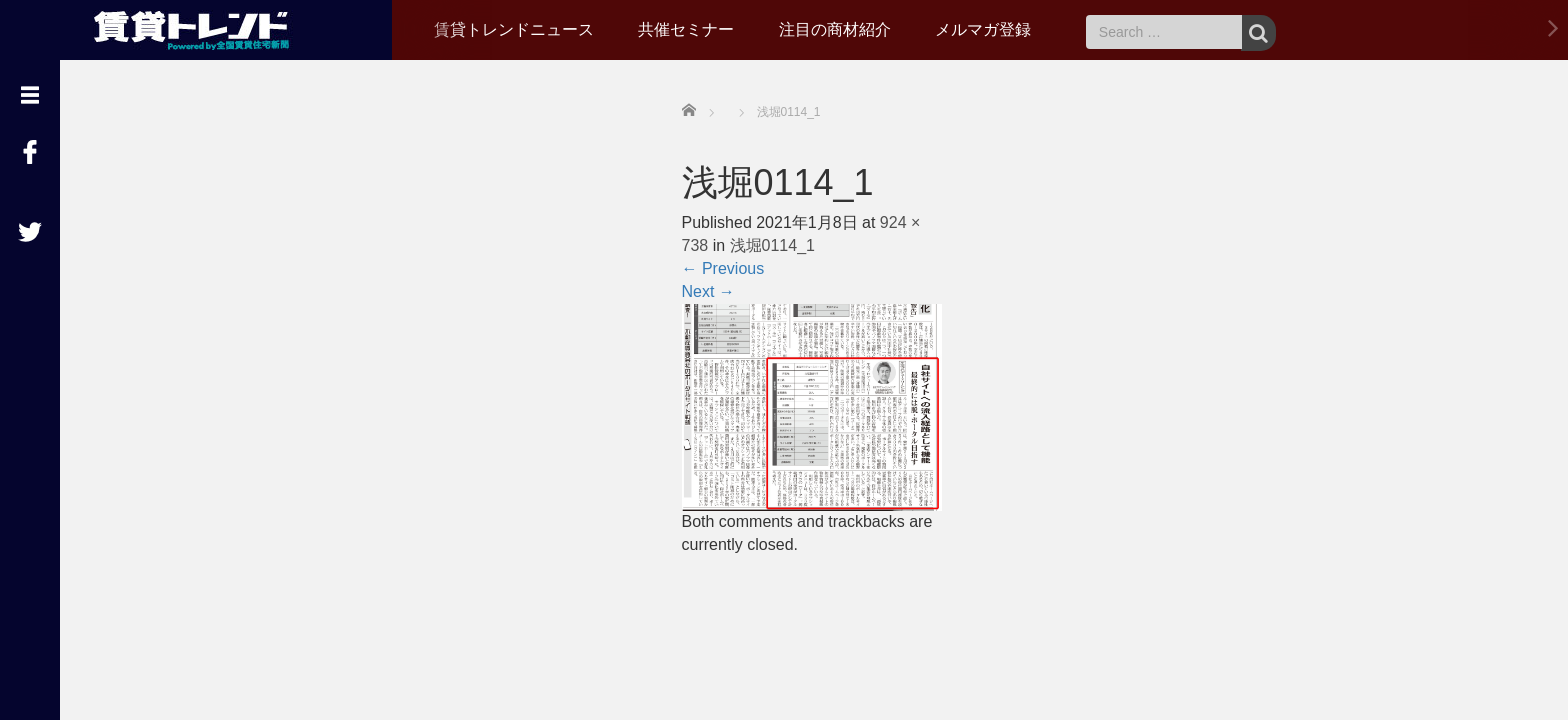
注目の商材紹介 (835, 29)
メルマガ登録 (983, 29)
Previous (723, 268)
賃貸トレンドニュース (514, 29)
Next (708, 291)
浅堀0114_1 (772, 245)
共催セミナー (686, 29)
